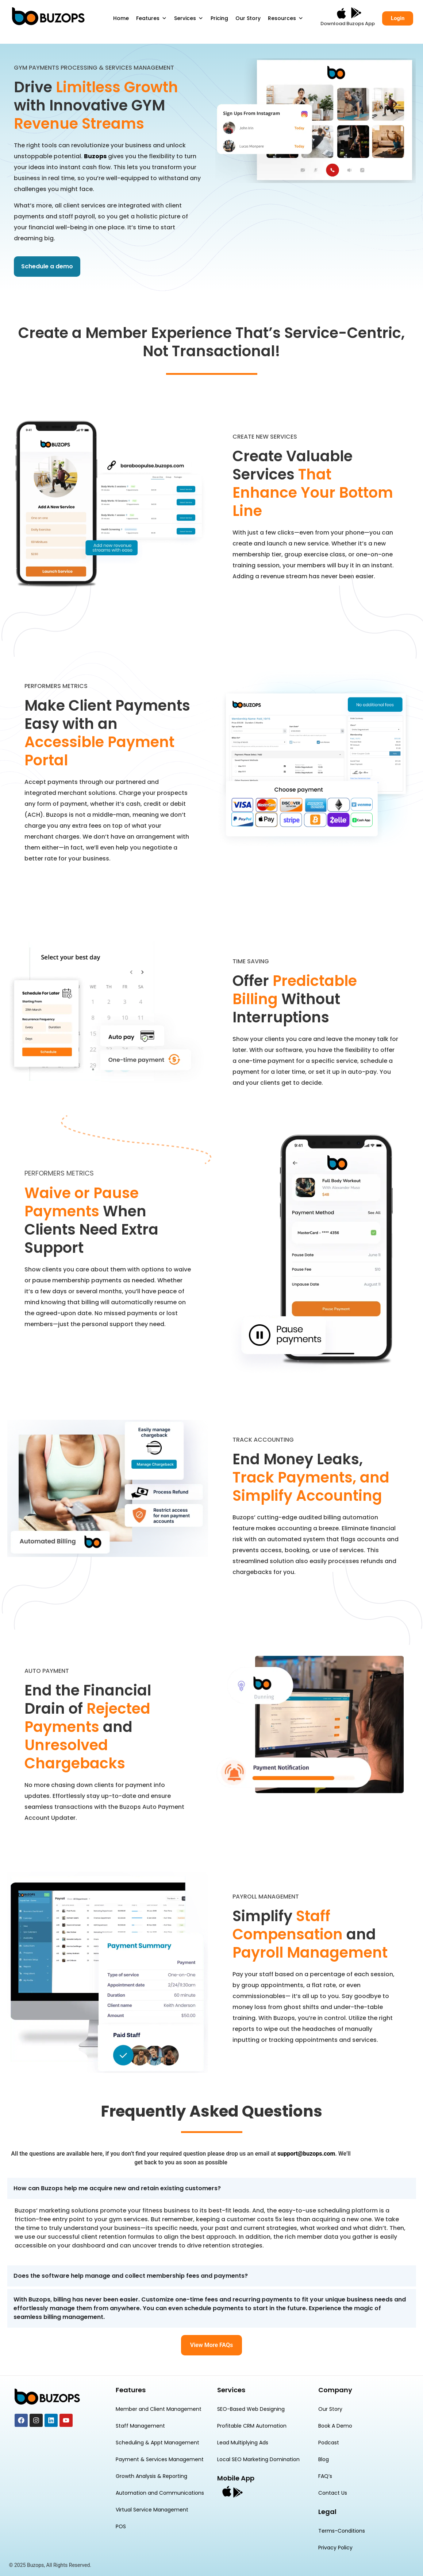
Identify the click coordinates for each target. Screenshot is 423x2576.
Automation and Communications (160, 2493)
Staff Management (140, 2425)
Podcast (328, 2442)
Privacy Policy (335, 2547)
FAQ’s (325, 2476)
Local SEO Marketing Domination (258, 2459)
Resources (285, 18)
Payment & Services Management (160, 2459)
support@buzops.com (306, 2153)
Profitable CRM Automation (252, 2425)
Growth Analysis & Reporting (151, 2476)
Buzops (95, 156)
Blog (323, 2459)
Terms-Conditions (341, 2530)
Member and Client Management (158, 2409)
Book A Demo (335, 2425)
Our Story (248, 18)
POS (121, 2526)
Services (188, 18)
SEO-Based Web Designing (251, 2409)
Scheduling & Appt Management (157, 2442)
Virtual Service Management (152, 2509)
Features (151, 18)
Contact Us (332, 2493)
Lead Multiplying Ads (242, 2442)
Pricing (219, 18)
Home (121, 18)
